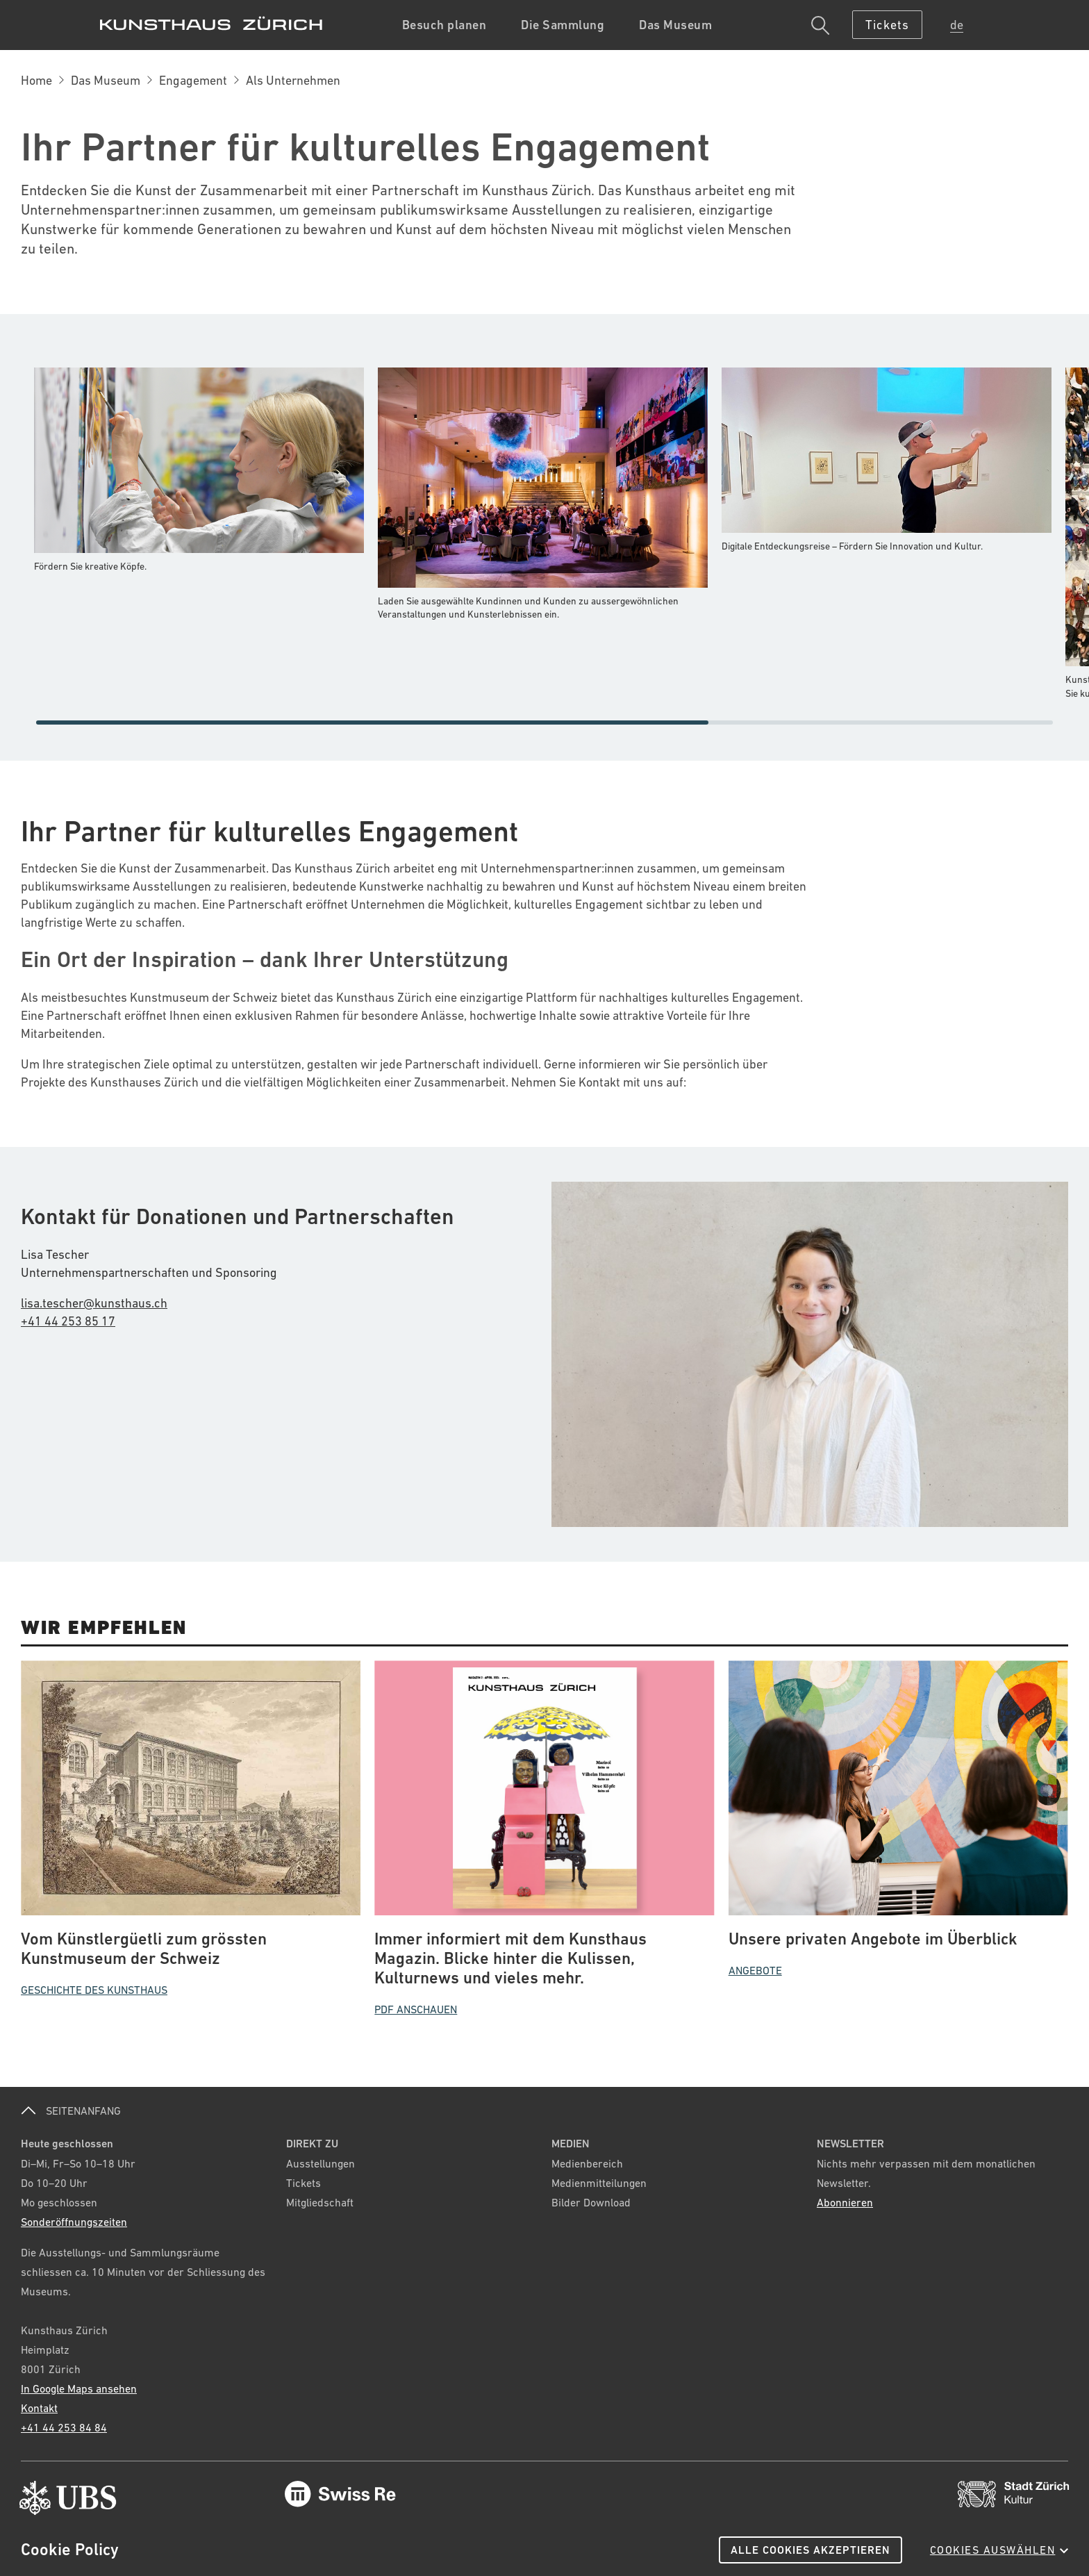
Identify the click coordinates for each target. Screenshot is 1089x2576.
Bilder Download (591, 2202)
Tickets (303, 2183)
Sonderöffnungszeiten (74, 2221)
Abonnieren (845, 2202)
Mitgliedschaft (320, 2202)
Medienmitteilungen (599, 2183)
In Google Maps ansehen (79, 2388)
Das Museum (105, 80)
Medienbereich (587, 2163)
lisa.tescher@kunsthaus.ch (94, 1303)
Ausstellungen (320, 2163)
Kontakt (39, 2408)
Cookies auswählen (999, 2549)
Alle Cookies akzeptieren (810, 2550)
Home (36, 80)
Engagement (193, 80)
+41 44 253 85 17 (68, 1321)
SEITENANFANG (71, 2110)
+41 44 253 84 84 (64, 2427)
